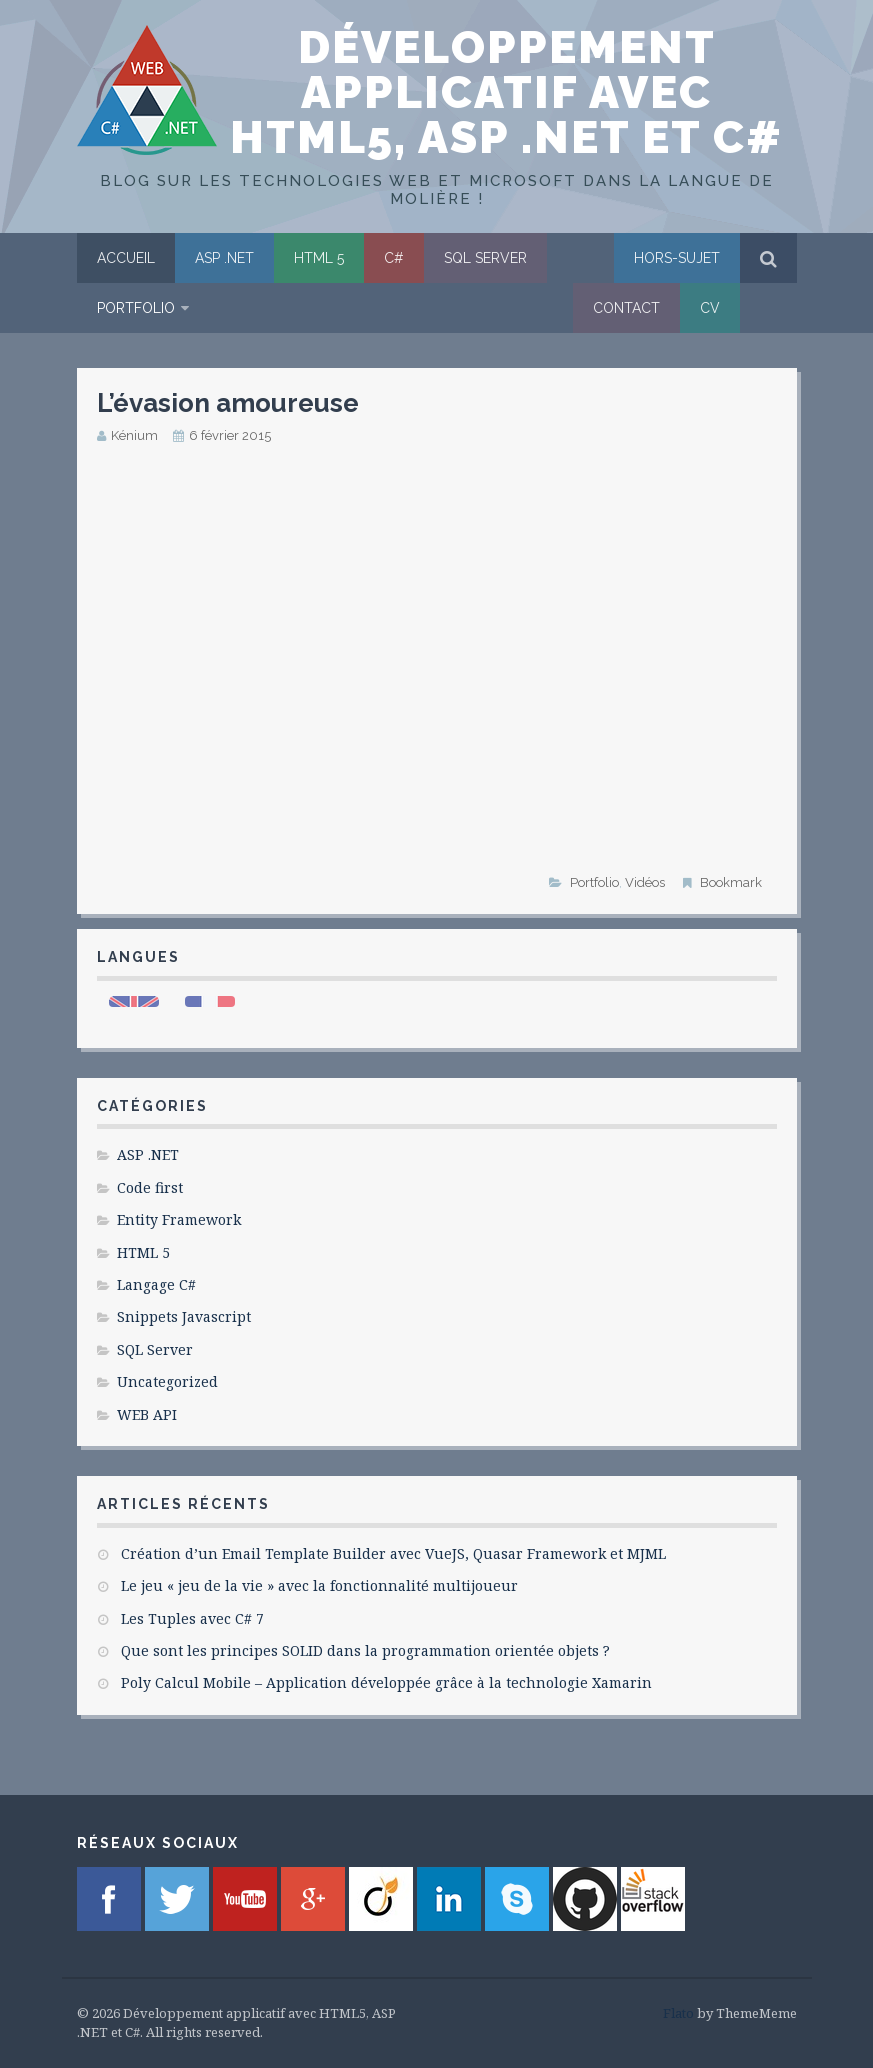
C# (394, 258)
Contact (626, 308)
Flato (678, 2013)
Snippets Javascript (184, 1316)
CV (710, 308)
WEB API (147, 1414)
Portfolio (136, 308)
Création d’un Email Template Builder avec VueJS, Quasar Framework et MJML (393, 1553)
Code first (150, 1187)
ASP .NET (224, 258)
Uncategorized (167, 1381)
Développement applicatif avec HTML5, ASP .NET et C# (506, 92)
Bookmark (731, 882)
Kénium (134, 435)
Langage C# (156, 1284)
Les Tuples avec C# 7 (192, 1618)
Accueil (126, 258)
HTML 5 (319, 258)
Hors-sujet (677, 258)
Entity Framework (179, 1219)
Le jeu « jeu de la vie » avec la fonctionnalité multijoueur (319, 1585)
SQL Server (485, 258)
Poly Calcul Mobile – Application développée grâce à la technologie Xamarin (386, 1682)
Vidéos (645, 882)
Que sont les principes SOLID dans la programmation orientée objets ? (365, 1650)
